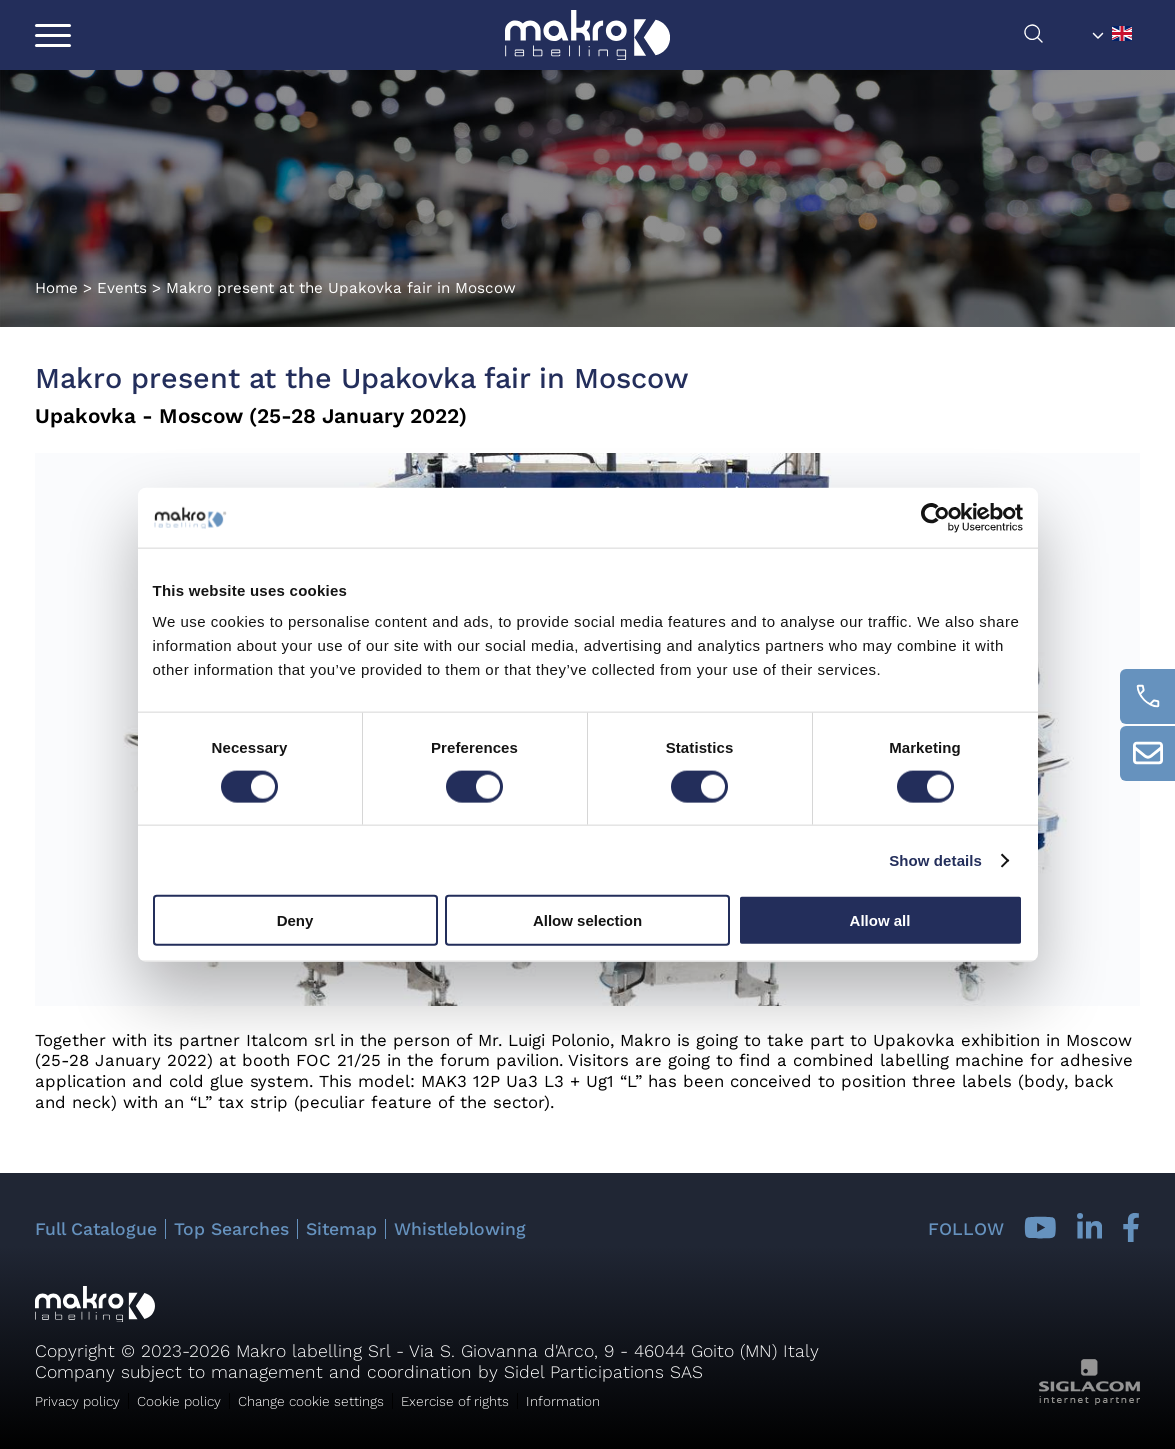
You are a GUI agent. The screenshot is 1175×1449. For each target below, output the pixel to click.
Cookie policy (179, 1401)
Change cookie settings (311, 1401)
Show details (935, 859)
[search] (1053, 38)
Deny (295, 920)
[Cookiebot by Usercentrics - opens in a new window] (935, 517)
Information (563, 1401)
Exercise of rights (455, 1401)
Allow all (880, 920)
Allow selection (587, 920)
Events (122, 288)
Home (56, 288)
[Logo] (587, 35)
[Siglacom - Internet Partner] (1089, 1399)
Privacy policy (77, 1401)
